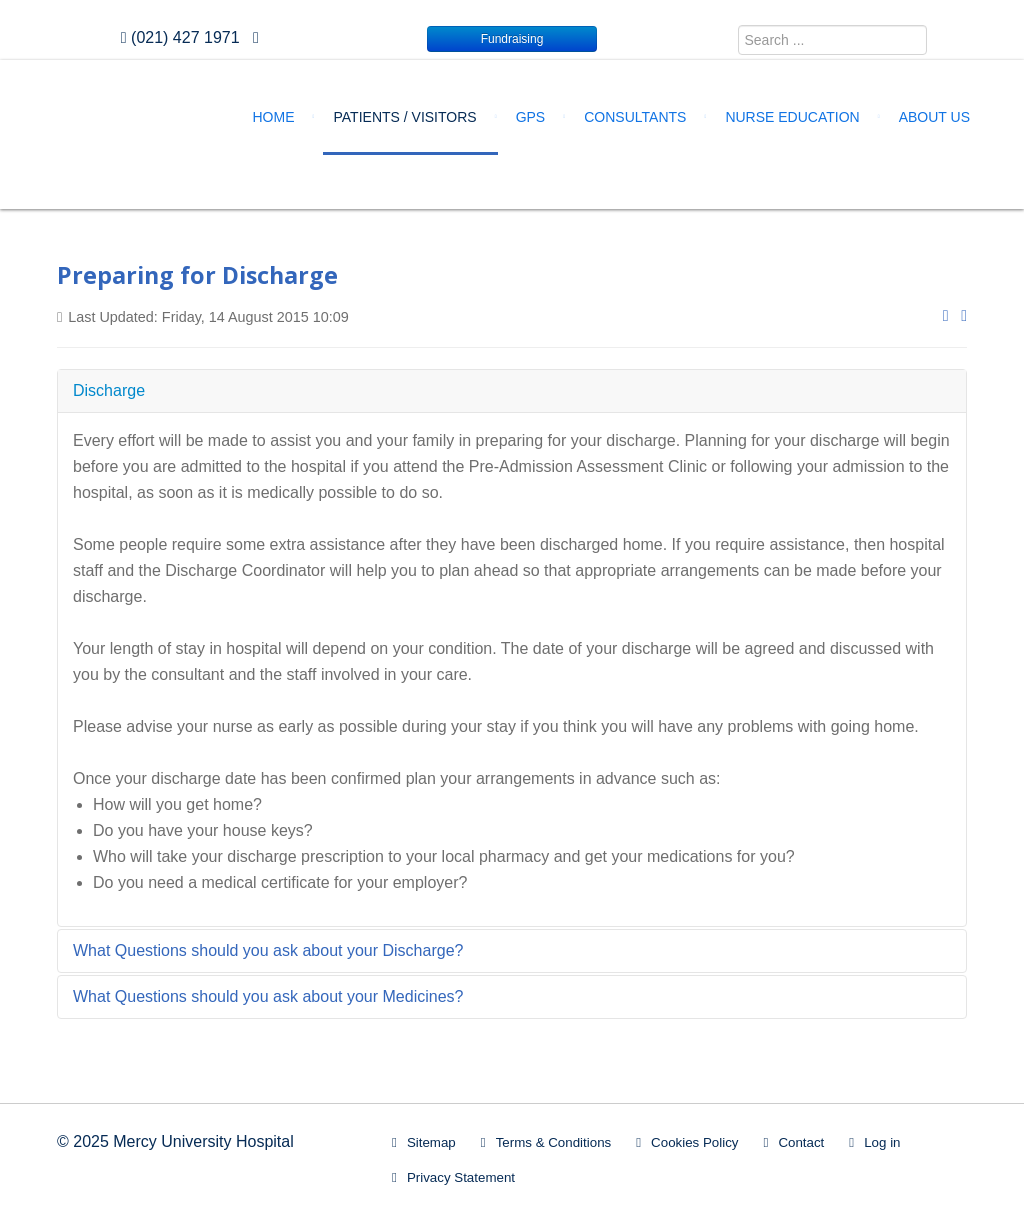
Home (274, 117)
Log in (882, 1142)
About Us (934, 117)
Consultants (635, 117)
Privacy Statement (461, 1177)
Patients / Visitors (405, 117)
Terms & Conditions (554, 1142)
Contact (801, 1142)
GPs (531, 117)
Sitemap (431, 1142)
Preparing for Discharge (197, 275)
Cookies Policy (694, 1142)
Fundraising (512, 39)
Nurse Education (792, 117)
